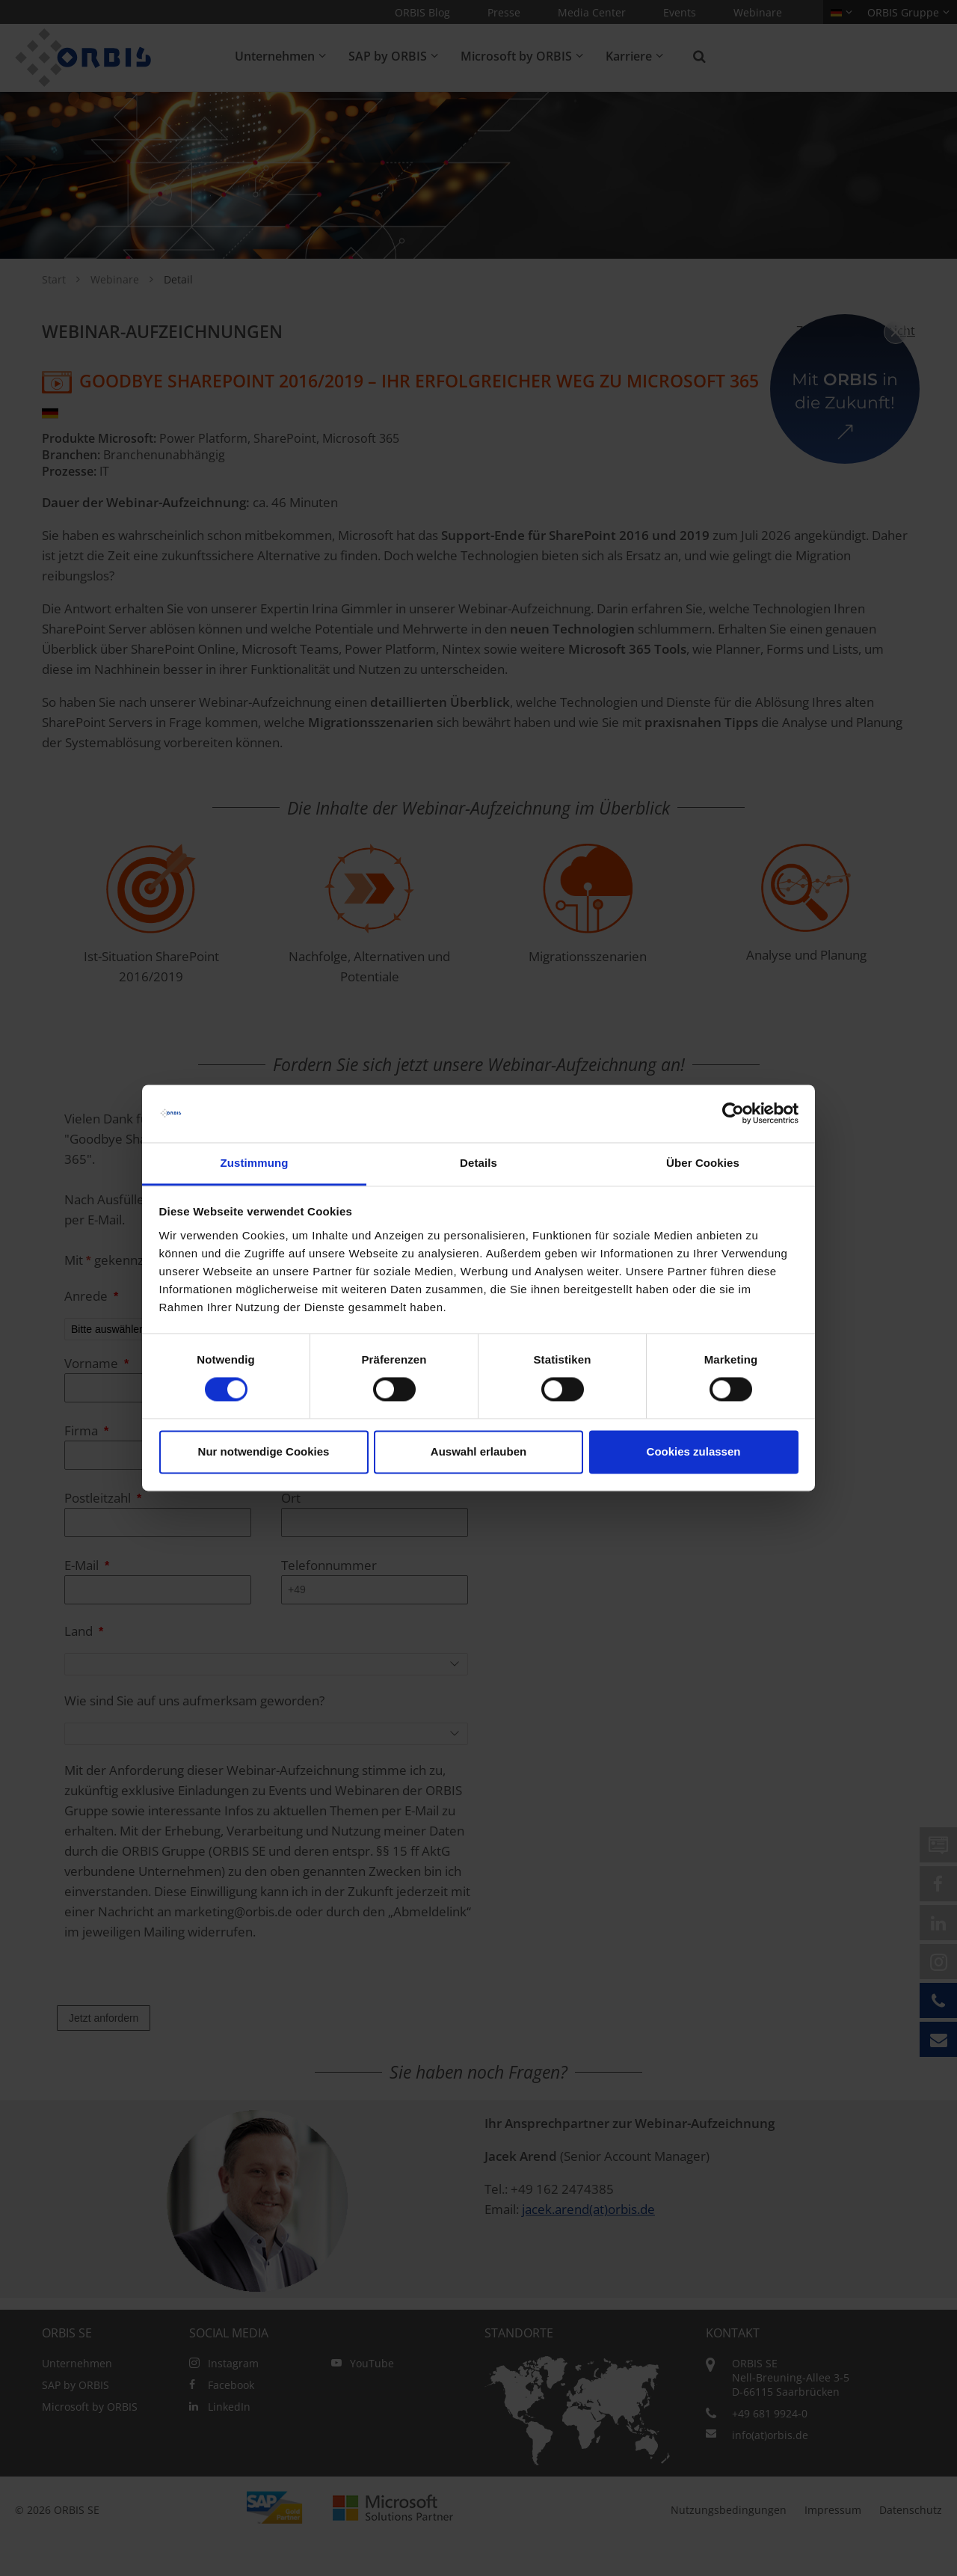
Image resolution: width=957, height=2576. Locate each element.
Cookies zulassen (694, 1451)
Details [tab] (478, 1162)
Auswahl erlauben (478, 1451)
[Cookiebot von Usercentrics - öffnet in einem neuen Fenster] (733, 1114)
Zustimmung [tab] (255, 1162)
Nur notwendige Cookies (264, 1451)
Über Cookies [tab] (702, 1162)
